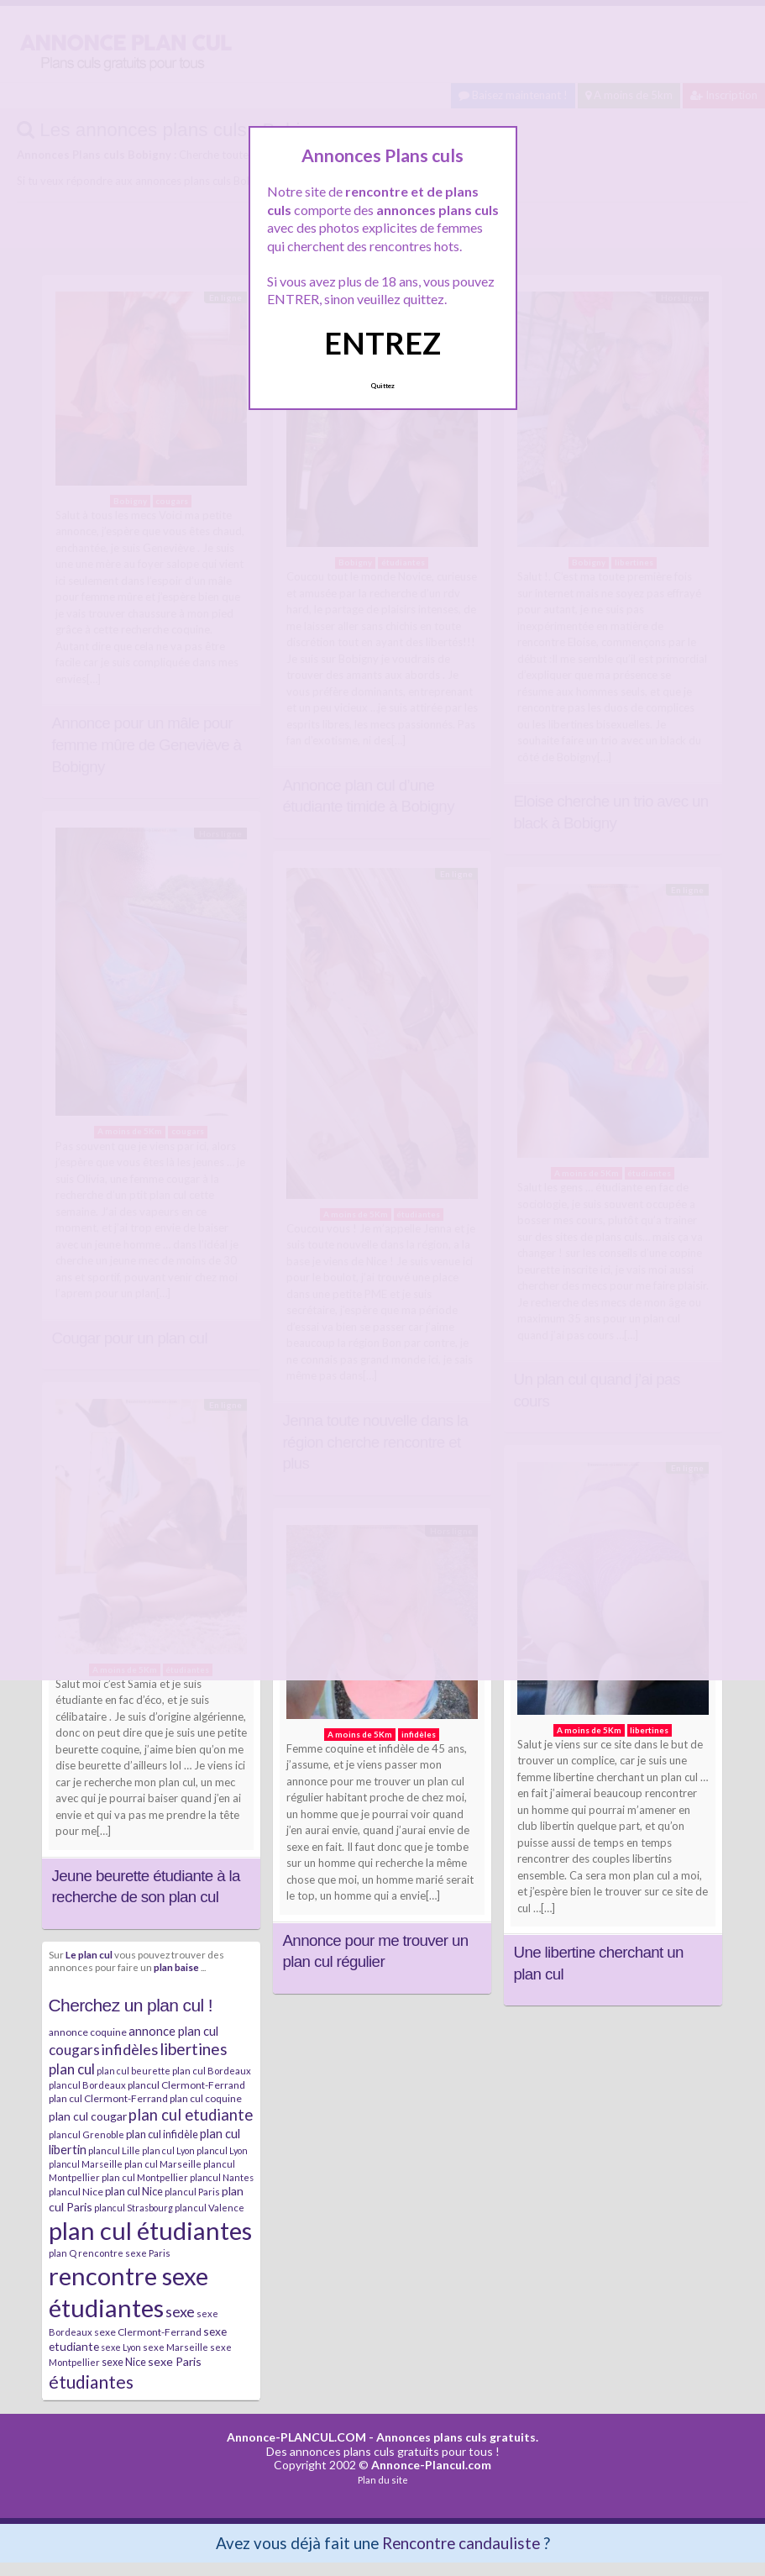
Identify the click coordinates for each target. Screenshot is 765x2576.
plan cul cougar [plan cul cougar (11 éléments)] (88, 2116)
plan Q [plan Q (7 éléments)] (62, 2252)
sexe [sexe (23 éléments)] (180, 2311)
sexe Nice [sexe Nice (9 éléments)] (124, 2361)
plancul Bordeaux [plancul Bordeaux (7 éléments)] (87, 2084)
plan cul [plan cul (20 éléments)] (72, 2069)
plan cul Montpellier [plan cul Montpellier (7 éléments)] (145, 2177)
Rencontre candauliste (461, 2542)
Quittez (382, 385)
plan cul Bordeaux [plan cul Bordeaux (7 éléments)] (211, 2070)
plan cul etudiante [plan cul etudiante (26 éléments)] (190, 2114)
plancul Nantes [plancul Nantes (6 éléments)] (222, 2177)
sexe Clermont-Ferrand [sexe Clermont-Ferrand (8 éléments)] (148, 2332)
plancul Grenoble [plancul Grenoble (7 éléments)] (86, 2134)
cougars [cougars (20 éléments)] (74, 2049)
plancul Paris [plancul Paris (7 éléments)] (192, 2191)
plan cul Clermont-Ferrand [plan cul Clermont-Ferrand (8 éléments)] (108, 2098)
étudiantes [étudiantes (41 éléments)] (91, 2381)
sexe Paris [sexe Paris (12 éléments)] (175, 2361)
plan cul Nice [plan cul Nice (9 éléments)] (134, 2191)
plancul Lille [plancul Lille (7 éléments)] (114, 2150)
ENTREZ (382, 342)
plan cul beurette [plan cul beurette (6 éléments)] (133, 2070)
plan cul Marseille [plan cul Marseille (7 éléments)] (163, 2163)
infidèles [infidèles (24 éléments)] (130, 2049)
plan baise (176, 1967)
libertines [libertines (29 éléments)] (194, 2048)
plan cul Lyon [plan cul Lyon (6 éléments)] (168, 2150)
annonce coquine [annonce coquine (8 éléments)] (88, 2032)
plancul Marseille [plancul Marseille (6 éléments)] (86, 2163)
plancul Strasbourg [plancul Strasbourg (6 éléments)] (133, 2207)
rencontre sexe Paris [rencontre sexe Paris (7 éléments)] (124, 2252)
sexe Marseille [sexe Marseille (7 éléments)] (175, 2347)
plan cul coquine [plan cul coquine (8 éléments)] (206, 2098)
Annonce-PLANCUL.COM (296, 2437)
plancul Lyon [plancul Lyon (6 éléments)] (222, 2150)
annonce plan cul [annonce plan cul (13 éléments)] (173, 2030)
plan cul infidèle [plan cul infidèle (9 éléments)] (162, 2134)
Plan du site (383, 2479)
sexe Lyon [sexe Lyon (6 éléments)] (121, 2347)
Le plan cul (89, 1954)
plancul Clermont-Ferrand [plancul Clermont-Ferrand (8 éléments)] (186, 2085)
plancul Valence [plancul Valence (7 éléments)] (209, 2207)
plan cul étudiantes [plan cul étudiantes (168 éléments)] (150, 2230)
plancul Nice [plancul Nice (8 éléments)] (76, 2191)
